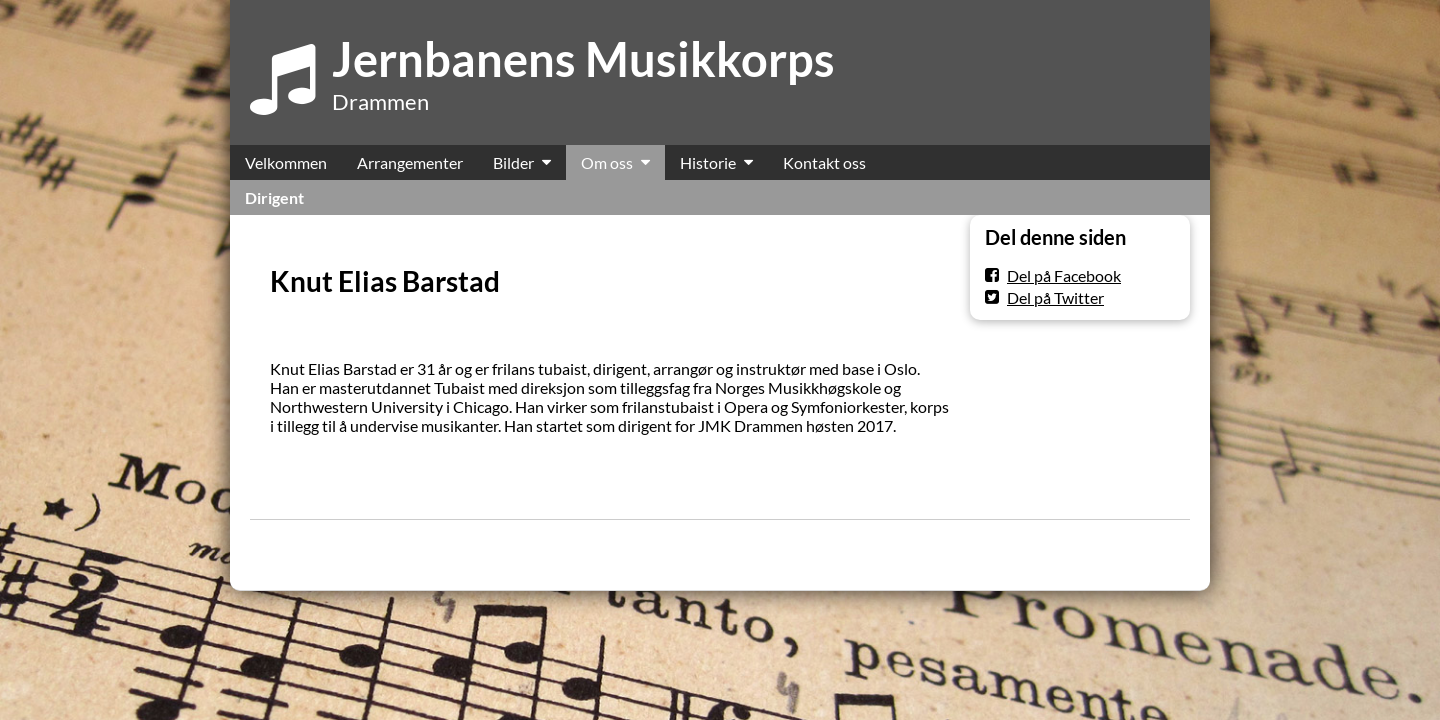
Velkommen (286, 162)
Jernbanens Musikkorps (583, 59)
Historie (708, 162)
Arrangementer (410, 162)
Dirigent (274, 197)
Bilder (513, 162)
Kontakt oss (824, 162)
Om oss (607, 162)
